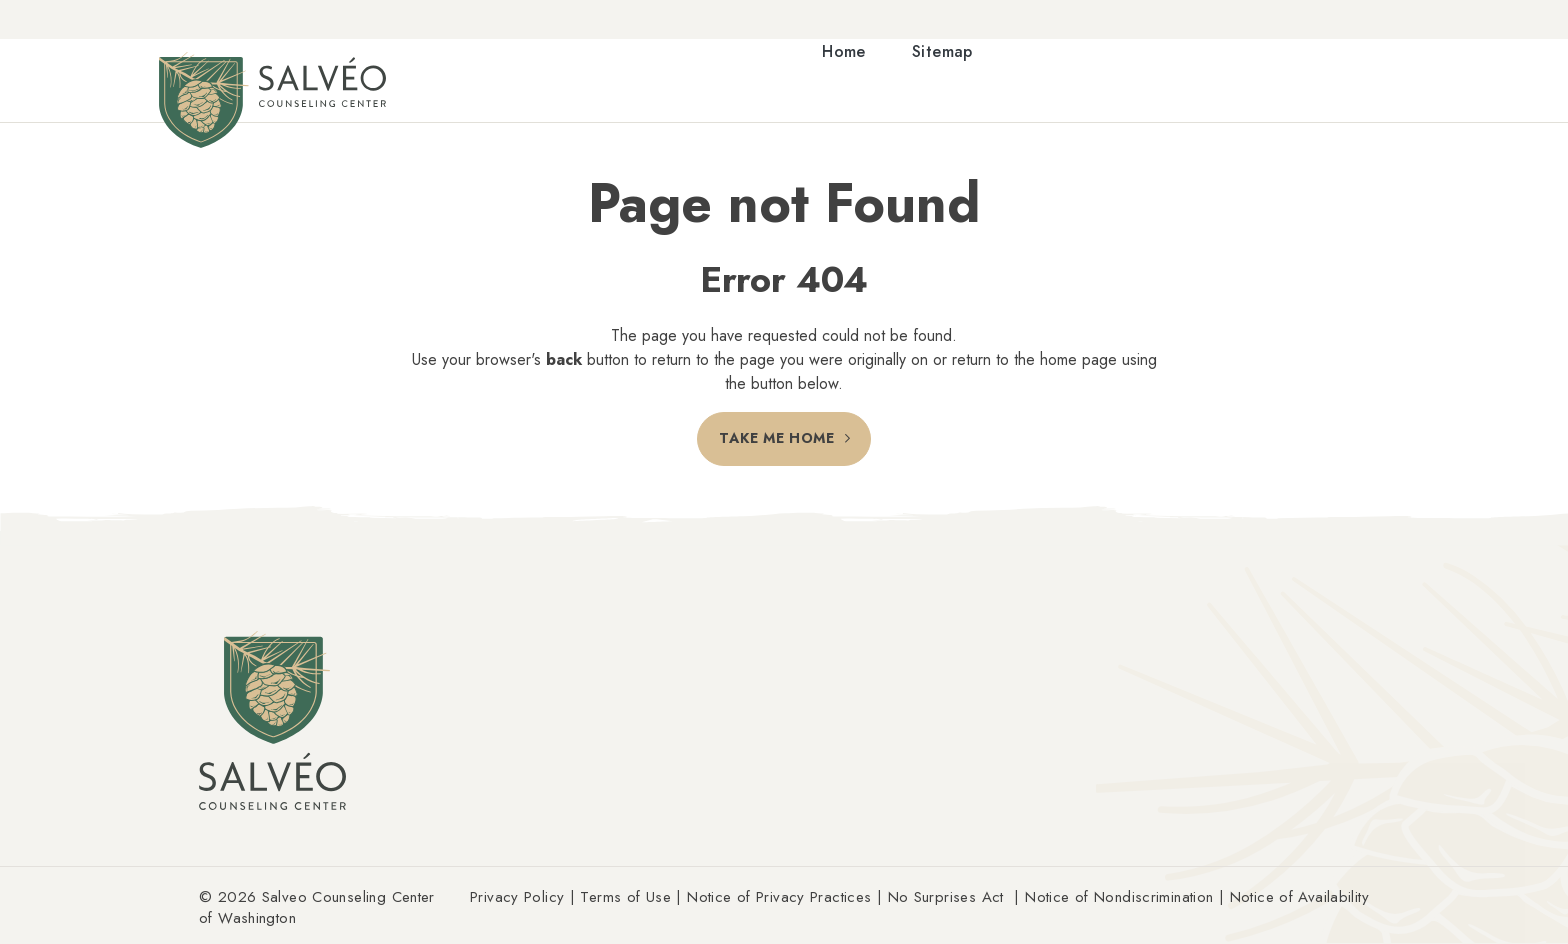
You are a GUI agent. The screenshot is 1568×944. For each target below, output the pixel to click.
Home (844, 52)
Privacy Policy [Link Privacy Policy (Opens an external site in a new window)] (517, 897)
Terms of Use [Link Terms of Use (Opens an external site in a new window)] (625, 897)
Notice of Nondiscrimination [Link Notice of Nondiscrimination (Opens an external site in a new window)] (1119, 897)
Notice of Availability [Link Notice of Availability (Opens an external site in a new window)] (1299, 897)
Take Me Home (776, 439)
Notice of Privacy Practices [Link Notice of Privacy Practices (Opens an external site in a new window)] (779, 897)
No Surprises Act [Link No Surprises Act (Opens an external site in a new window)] (946, 897)
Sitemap (942, 52)
